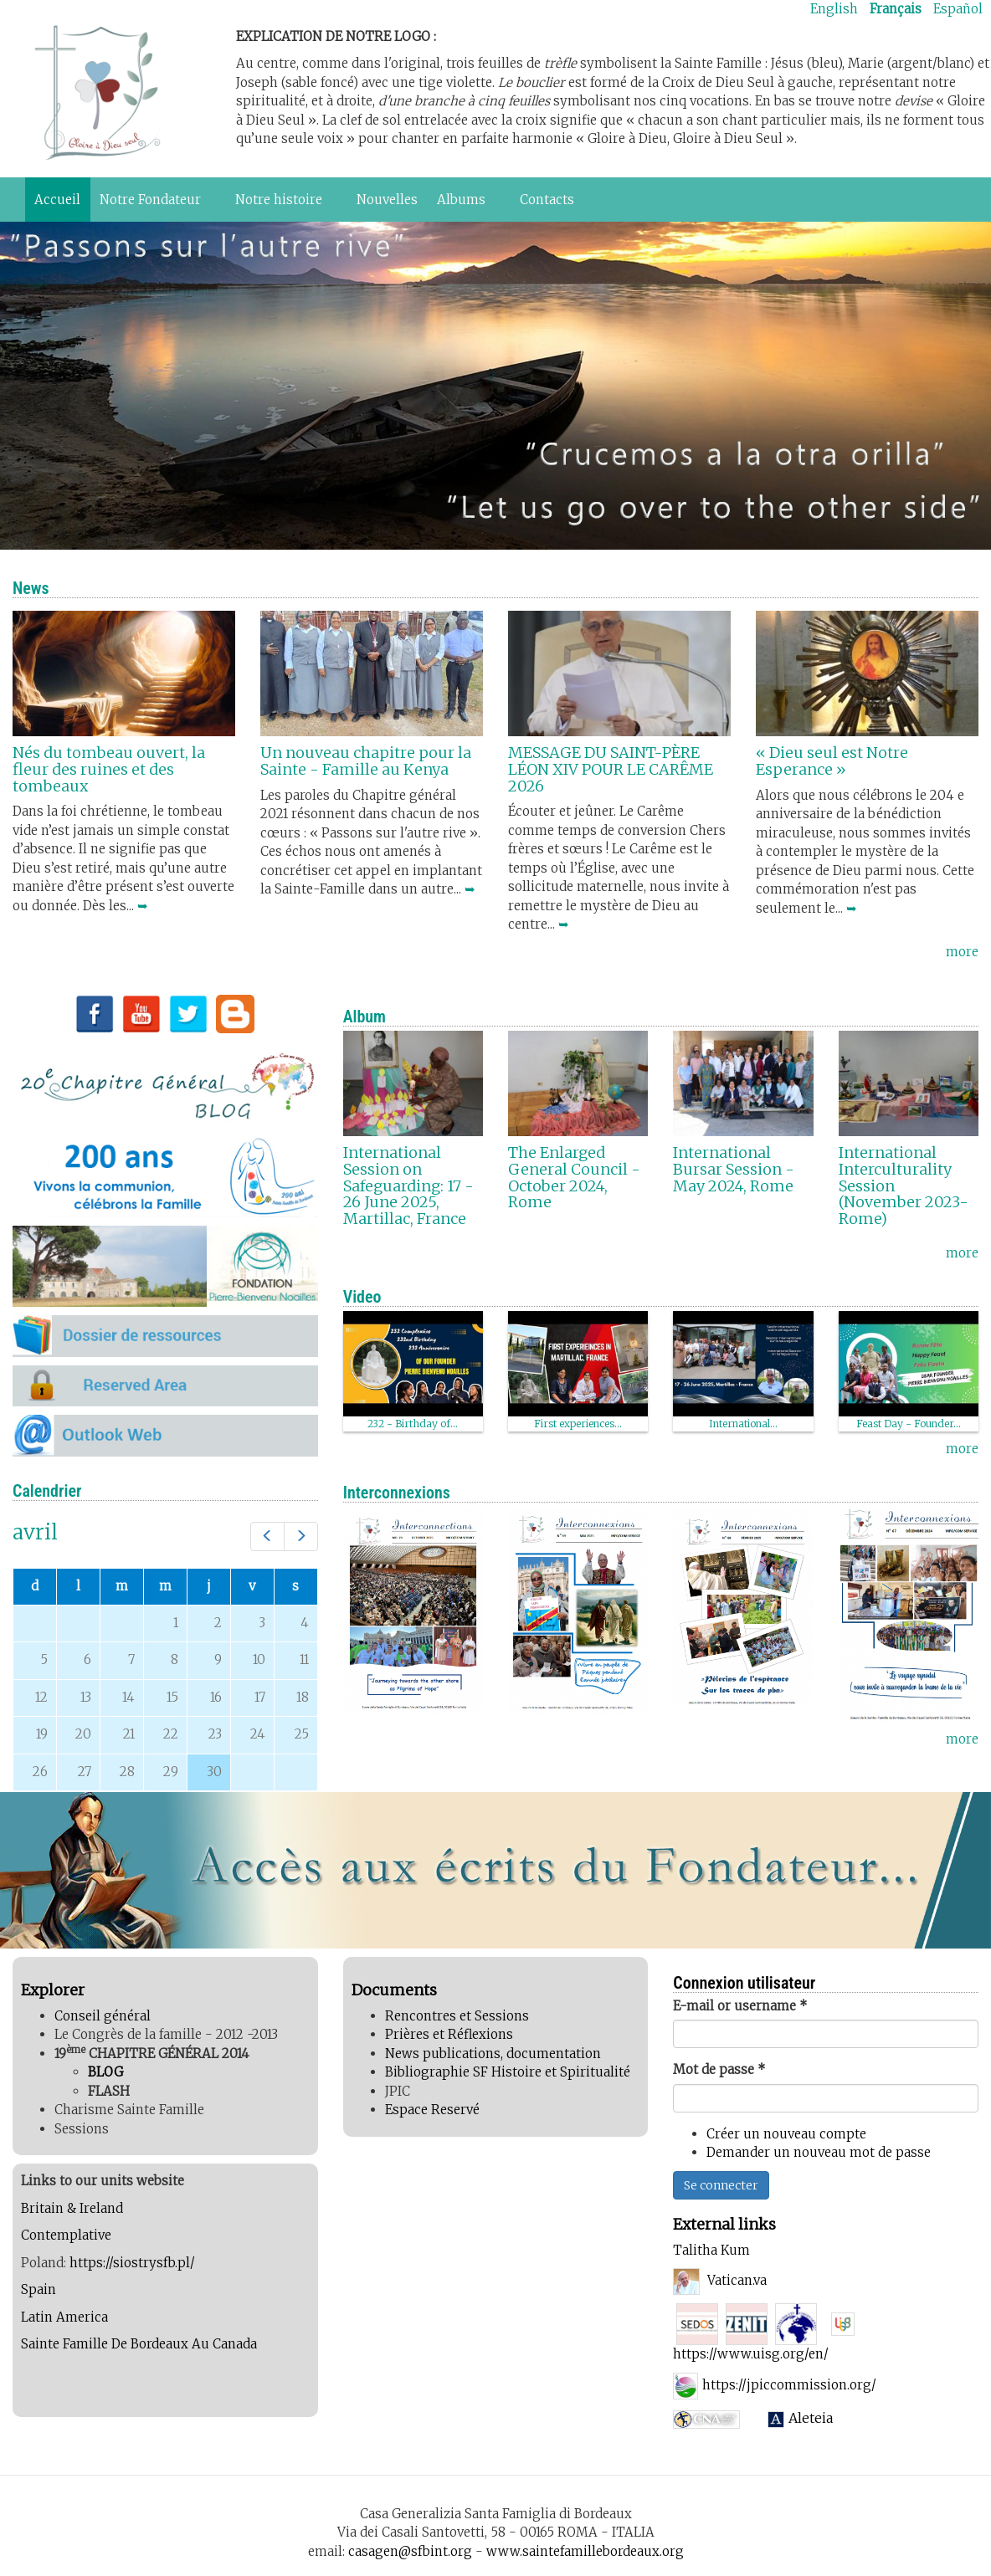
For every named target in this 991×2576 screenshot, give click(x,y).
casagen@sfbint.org (410, 2551)
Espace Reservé (432, 2110)
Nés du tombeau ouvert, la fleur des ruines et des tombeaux (109, 769)
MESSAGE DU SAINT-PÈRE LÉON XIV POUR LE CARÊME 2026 (610, 769)
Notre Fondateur (153, 204)
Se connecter (721, 2185)
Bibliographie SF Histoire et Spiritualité (507, 2072)
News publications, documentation (493, 2053)
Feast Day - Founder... (908, 1423)
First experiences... (578, 1423)
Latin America (66, 2317)
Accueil (57, 199)
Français (896, 9)
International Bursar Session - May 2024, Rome (733, 1169)
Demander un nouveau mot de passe (818, 2152)
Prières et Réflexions (449, 2034)
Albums (464, 204)
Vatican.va (737, 2280)
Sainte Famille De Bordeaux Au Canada (139, 2344)
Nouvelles (387, 199)
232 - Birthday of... (412, 1423)
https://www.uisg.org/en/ (751, 2354)
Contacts (547, 199)
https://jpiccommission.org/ (789, 2385)
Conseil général (102, 2016)
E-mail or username (740, 2006)
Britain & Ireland (73, 2208)
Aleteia (812, 2418)
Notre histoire (282, 204)
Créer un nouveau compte (786, 2134)
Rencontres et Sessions (457, 2016)
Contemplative (66, 2235)
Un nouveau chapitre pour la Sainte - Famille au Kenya (365, 761)
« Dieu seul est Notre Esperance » (832, 761)
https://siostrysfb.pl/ (132, 2263)
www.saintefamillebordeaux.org (585, 2551)
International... (743, 1423)
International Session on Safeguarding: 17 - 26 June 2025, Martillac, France (408, 1185)
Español (958, 9)
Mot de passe (719, 2069)
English (834, 9)
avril (35, 1532)
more (962, 952)
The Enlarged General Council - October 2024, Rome (574, 1177)
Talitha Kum (711, 2250)
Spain (40, 2289)
